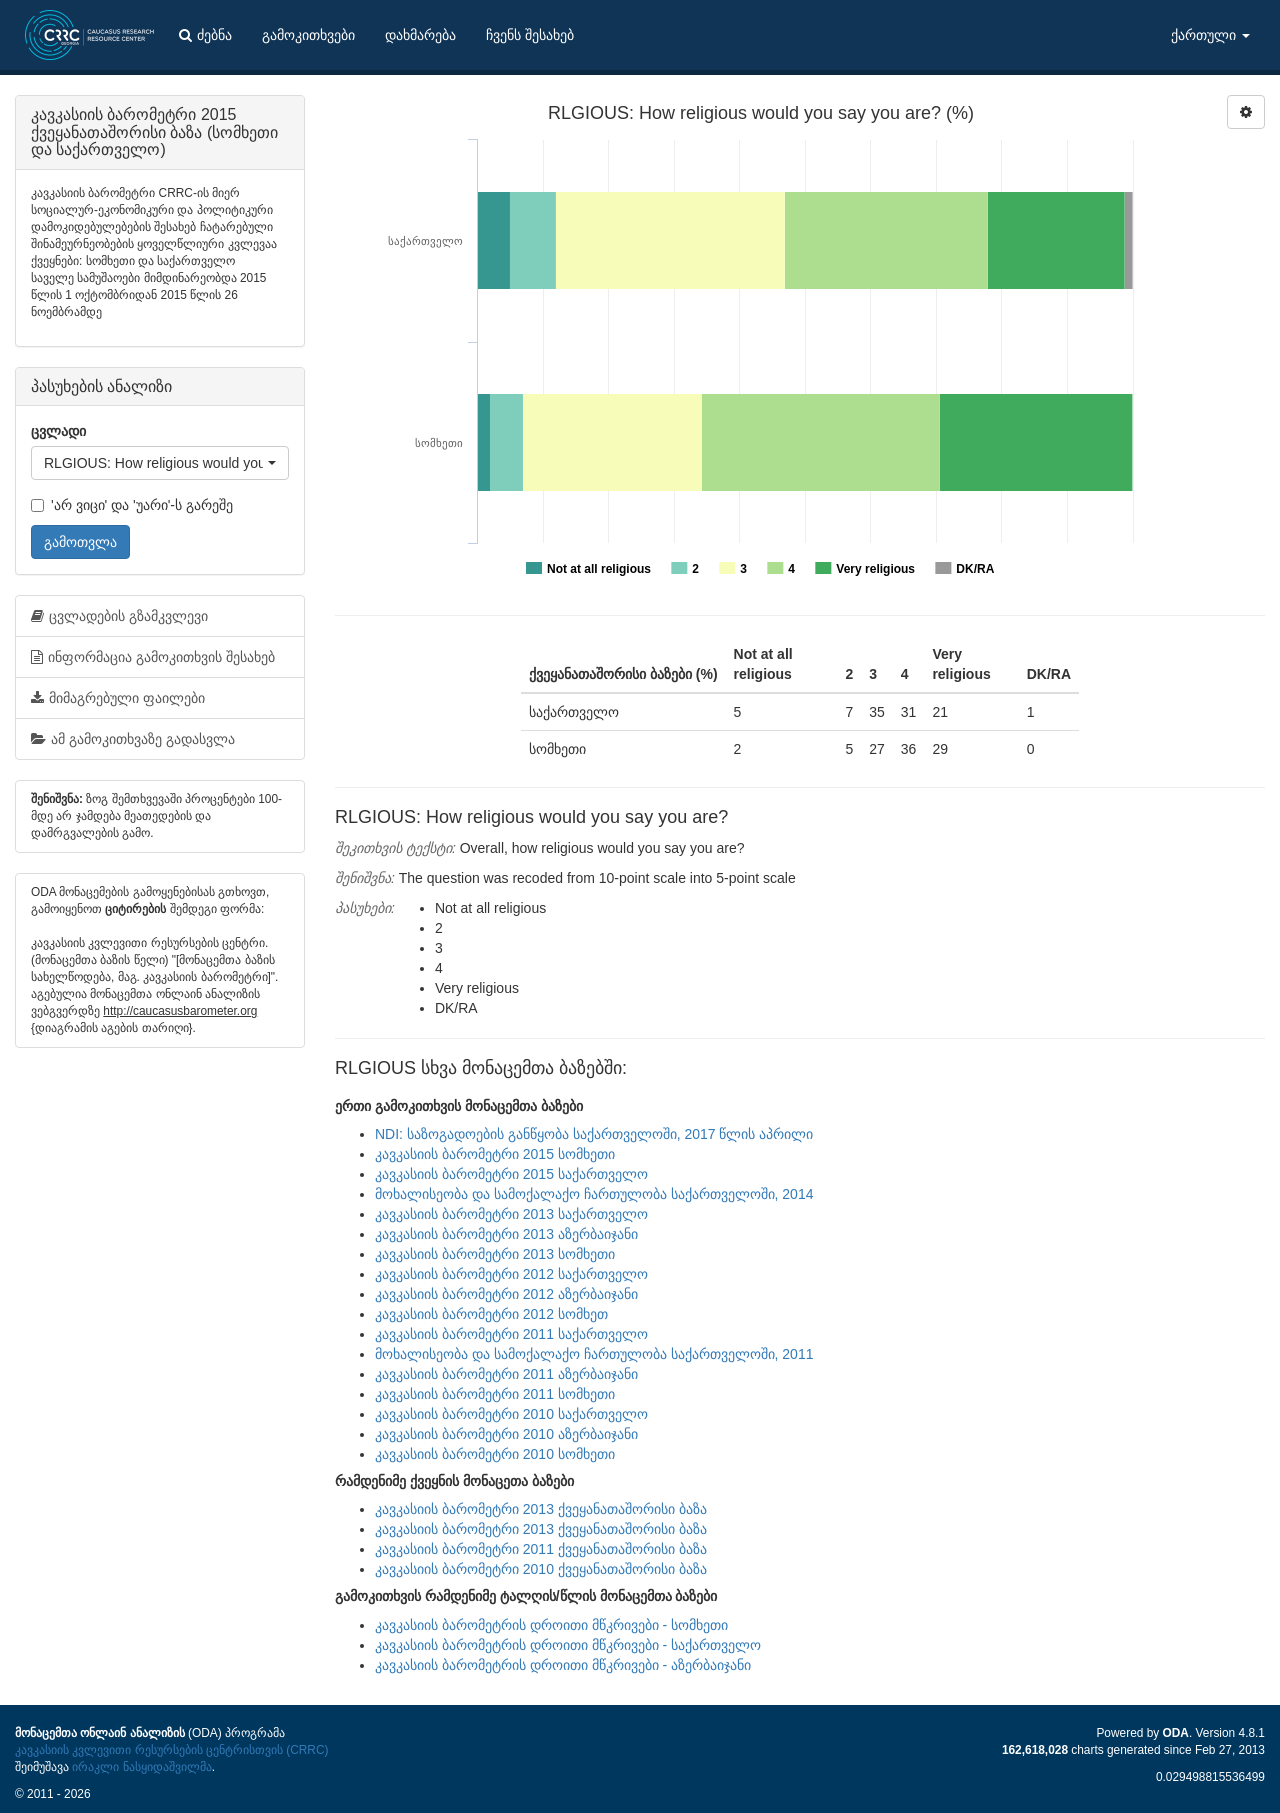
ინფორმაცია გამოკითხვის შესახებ (153, 657)
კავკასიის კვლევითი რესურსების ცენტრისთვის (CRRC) (171, 1750)
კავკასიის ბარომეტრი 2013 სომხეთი (495, 1254)
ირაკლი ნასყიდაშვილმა (141, 1767)
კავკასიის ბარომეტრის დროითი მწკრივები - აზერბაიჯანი (563, 1665)
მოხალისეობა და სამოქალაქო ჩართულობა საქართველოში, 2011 (594, 1354)
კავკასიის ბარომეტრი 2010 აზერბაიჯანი (506, 1434)
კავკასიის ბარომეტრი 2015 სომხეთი (495, 1154)
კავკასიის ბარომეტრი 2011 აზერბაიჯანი (506, 1374)
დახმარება (420, 35)
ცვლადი (58, 431)
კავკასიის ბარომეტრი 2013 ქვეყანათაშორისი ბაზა (541, 1509)
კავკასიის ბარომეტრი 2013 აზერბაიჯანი (506, 1234)
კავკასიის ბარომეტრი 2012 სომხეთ (491, 1314)
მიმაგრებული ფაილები (118, 698)
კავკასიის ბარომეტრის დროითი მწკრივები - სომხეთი (551, 1625)
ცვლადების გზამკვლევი (119, 616)
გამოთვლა (80, 542)
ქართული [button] (1210, 35)
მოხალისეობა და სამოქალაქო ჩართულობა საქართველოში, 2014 (594, 1194)
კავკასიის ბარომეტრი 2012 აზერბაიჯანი (506, 1294)
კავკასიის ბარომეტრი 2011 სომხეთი (495, 1394)
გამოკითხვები (308, 35)
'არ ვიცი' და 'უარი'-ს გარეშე (132, 505)
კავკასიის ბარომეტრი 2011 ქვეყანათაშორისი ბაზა (541, 1549)
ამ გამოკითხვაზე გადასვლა (133, 739)
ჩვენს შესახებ (530, 35)
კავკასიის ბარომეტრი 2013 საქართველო (511, 1214)
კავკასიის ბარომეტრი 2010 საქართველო (511, 1414)
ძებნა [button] (205, 35)
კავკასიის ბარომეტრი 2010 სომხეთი (495, 1454)
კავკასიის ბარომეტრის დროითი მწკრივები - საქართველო (568, 1645)
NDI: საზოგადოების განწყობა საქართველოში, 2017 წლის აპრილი (594, 1134)
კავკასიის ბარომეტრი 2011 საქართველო (511, 1334)
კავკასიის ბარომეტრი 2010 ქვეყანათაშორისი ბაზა (541, 1569)
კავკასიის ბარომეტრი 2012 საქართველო (511, 1274)
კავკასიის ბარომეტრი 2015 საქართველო (511, 1174)
